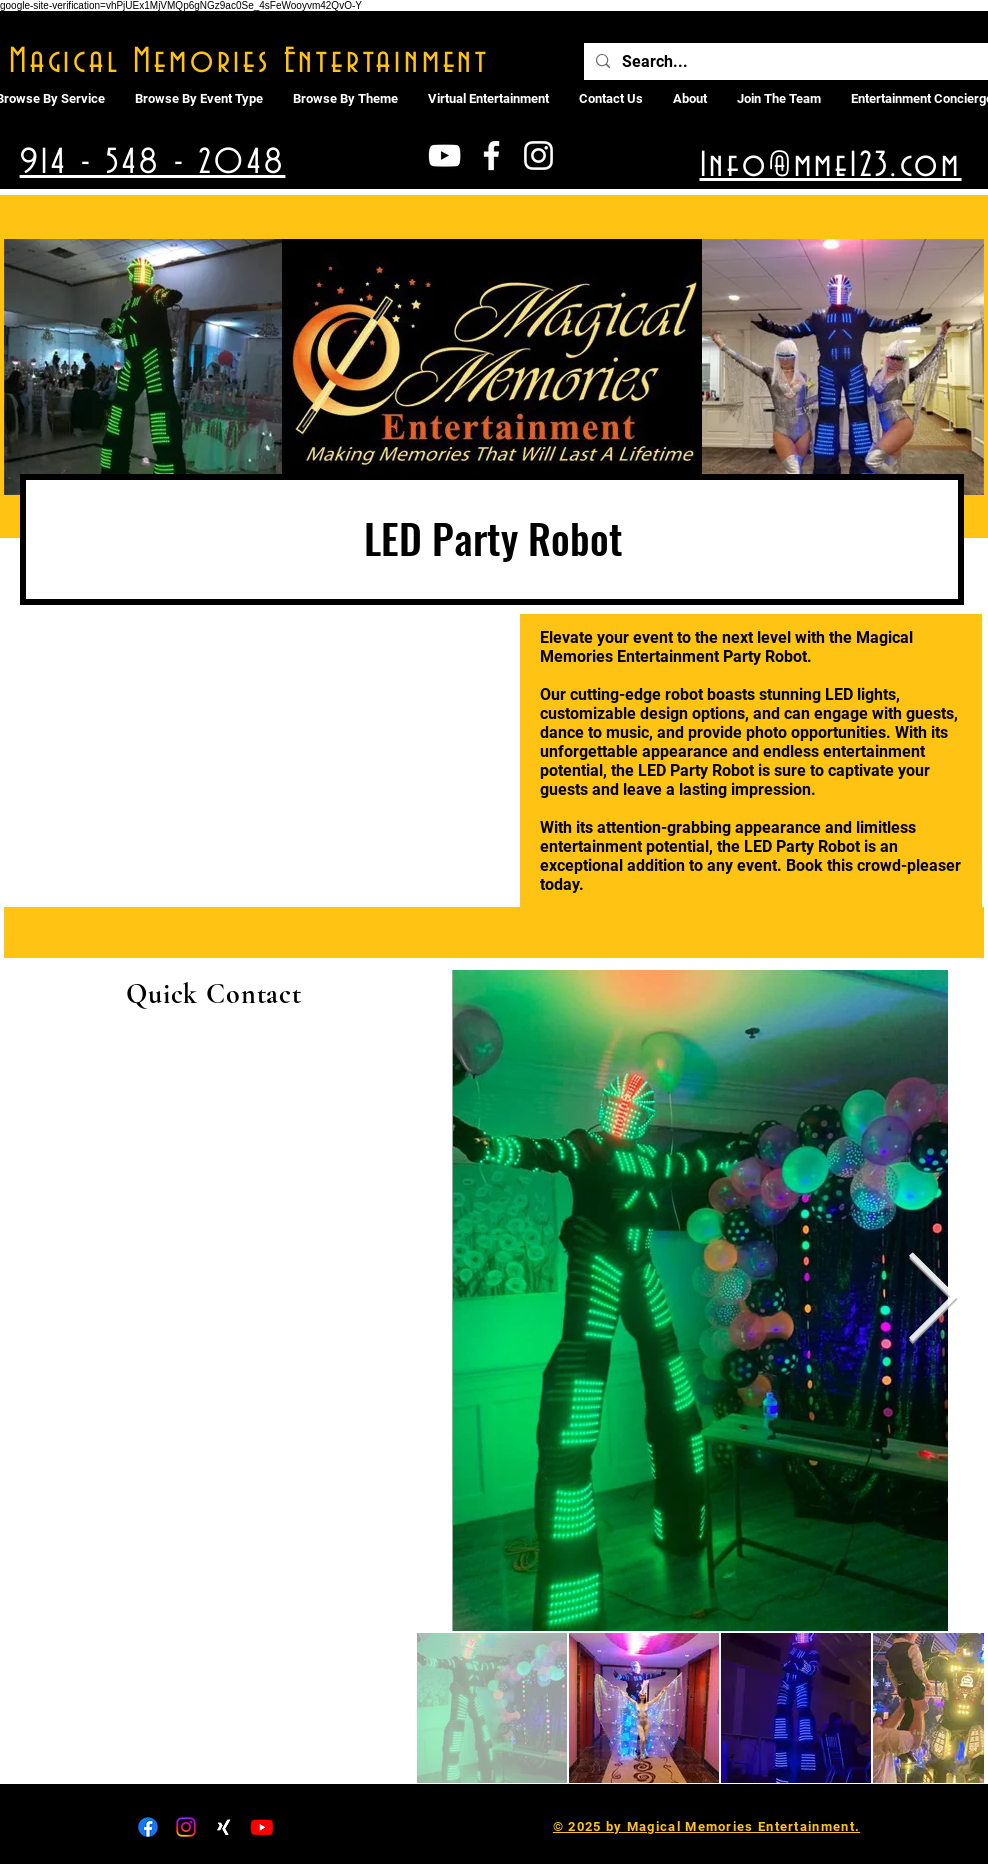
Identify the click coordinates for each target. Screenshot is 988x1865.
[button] (488, 99)
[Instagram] (186, 1827)
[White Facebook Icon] (491, 155)
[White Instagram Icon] (538, 155)
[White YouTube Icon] (444, 155)
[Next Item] (932, 1300)
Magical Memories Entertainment (249, 62)
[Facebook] (148, 1827)
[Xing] (224, 1827)
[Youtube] (262, 1827)
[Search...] (785, 62)
